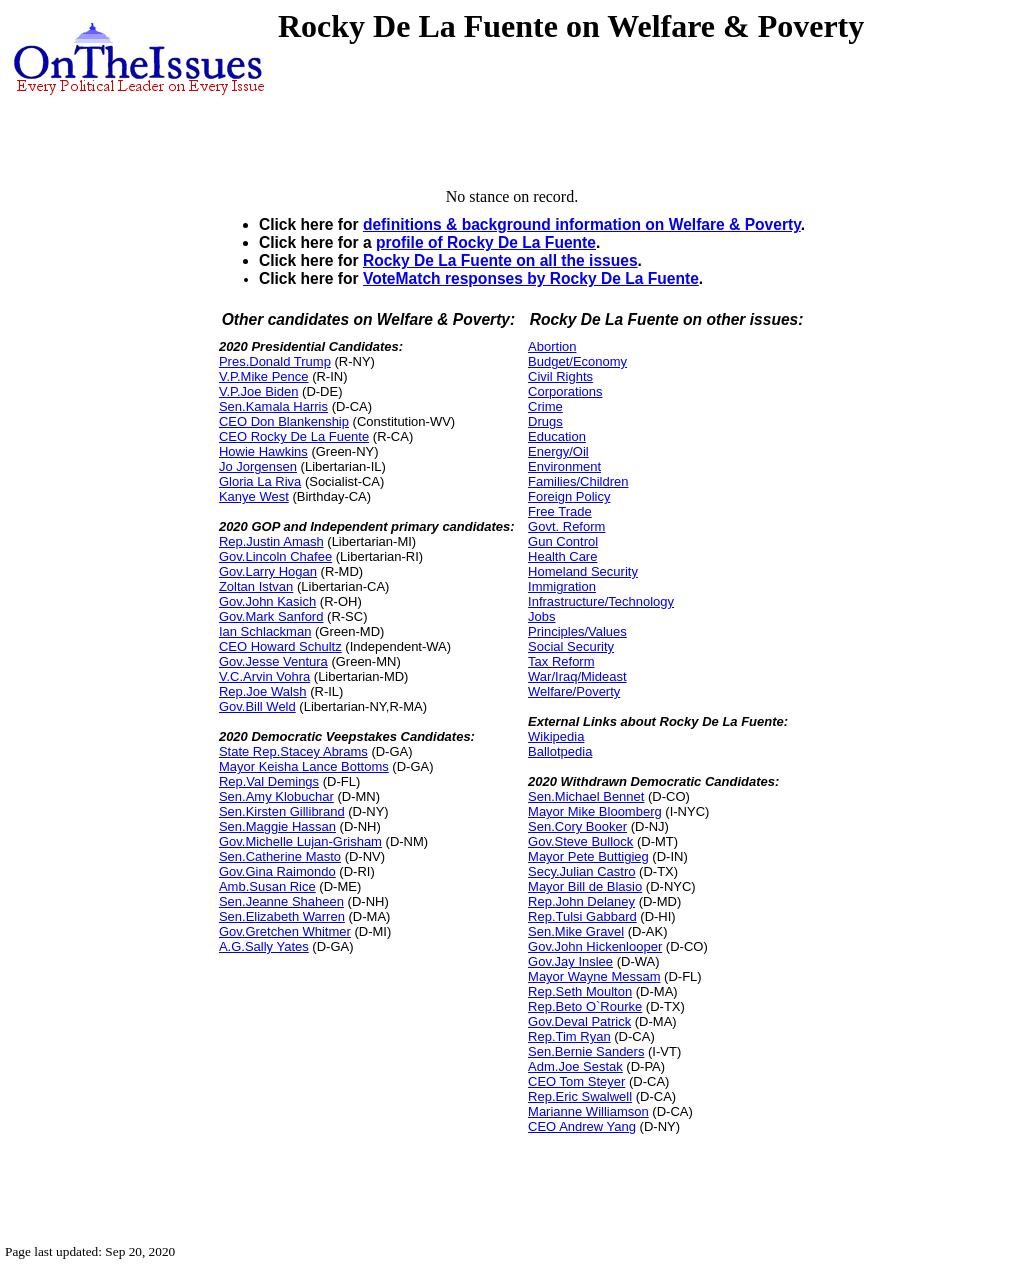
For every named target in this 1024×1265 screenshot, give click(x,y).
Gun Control (563, 541)
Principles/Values (577, 631)
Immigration (562, 586)
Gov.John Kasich (267, 601)
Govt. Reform (566, 526)
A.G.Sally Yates (264, 946)
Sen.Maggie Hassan (277, 826)
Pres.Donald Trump (275, 361)
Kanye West (254, 496)
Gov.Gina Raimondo (277, 871)
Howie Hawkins (263, 451)
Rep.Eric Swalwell (580, 1096)
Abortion (552, 346)
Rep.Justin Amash (271, 541)
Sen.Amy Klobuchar (276, 796)
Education (557, 436)
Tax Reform (561, 661)
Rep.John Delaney (581, 901)
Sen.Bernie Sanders (586, 1051)
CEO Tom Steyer (576, 1081)
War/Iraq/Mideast (577, 676)
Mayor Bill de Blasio (585, 886)
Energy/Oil (558, 451)
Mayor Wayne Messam (594, 976)
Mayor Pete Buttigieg (588, 856)
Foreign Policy (569, 496)
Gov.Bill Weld (257, 706)
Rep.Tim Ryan (569, 1036)
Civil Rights (560, 376)
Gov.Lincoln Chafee (275, 556)
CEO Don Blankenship (284, 421)
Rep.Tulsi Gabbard (582, 916)
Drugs (545, 421)
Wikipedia (556, 736)
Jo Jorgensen (258, 466)
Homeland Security (583, 571)
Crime (545, 406)
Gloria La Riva (260, 481)
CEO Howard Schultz (280, 646)
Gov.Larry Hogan (268, 571)
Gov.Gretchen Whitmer (285, 931)
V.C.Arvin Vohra (264, 676)
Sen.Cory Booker (577, 826)
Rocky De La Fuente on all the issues (500, 260)
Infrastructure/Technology (601, 601)
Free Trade (560, 511)
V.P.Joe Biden (259, 391)
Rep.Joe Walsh (263, 691)
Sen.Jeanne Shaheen (281, 901)
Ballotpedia (560, 751)
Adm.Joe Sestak (575, 1066)
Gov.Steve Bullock (580, 841)
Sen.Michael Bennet (586, 796)
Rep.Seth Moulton (580, 991)
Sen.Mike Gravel (576, 931)
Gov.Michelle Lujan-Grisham (300, 841)
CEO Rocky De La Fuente (294, 436)
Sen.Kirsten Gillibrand (282, 811)
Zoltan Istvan (256, 586)
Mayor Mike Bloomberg (595, 811)
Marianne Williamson (588, 1111)
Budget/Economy (577, 361)
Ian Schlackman (265, 631)
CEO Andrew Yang (582, 1126)
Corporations (565, 391)
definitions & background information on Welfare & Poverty (582, 224)
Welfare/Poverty (574, 691)
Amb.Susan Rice (267, 886)
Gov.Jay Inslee (570, 961)
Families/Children (578, 481)
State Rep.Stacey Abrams (293, 751)
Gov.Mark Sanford (271, 616)
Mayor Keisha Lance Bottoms (304, 766)
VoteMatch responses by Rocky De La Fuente (531, 278)
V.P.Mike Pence (264, 376)
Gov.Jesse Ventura (273, 661)
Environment (564, 466)
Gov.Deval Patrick (579, 1021)
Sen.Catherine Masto (280, 856)
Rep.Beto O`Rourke (585, 1006)
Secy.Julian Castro (581, 871)
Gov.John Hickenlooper (595, 946)
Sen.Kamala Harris (273, 406)
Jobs (541, 616)
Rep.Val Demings (269, 781)
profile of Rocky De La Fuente (486, 242)
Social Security (571, 646)
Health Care (562, 556)
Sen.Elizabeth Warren (282, 916)
